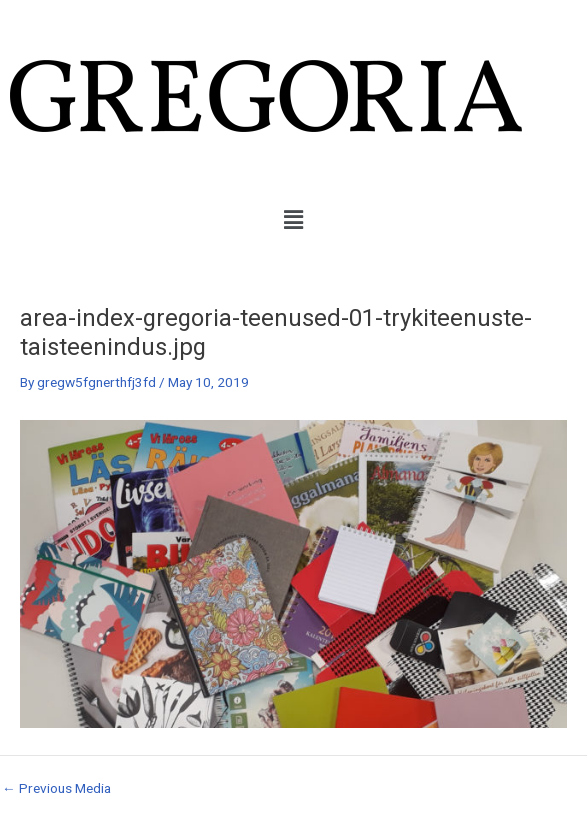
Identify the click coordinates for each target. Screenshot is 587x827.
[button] (293, 220)
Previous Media (56, 789)
